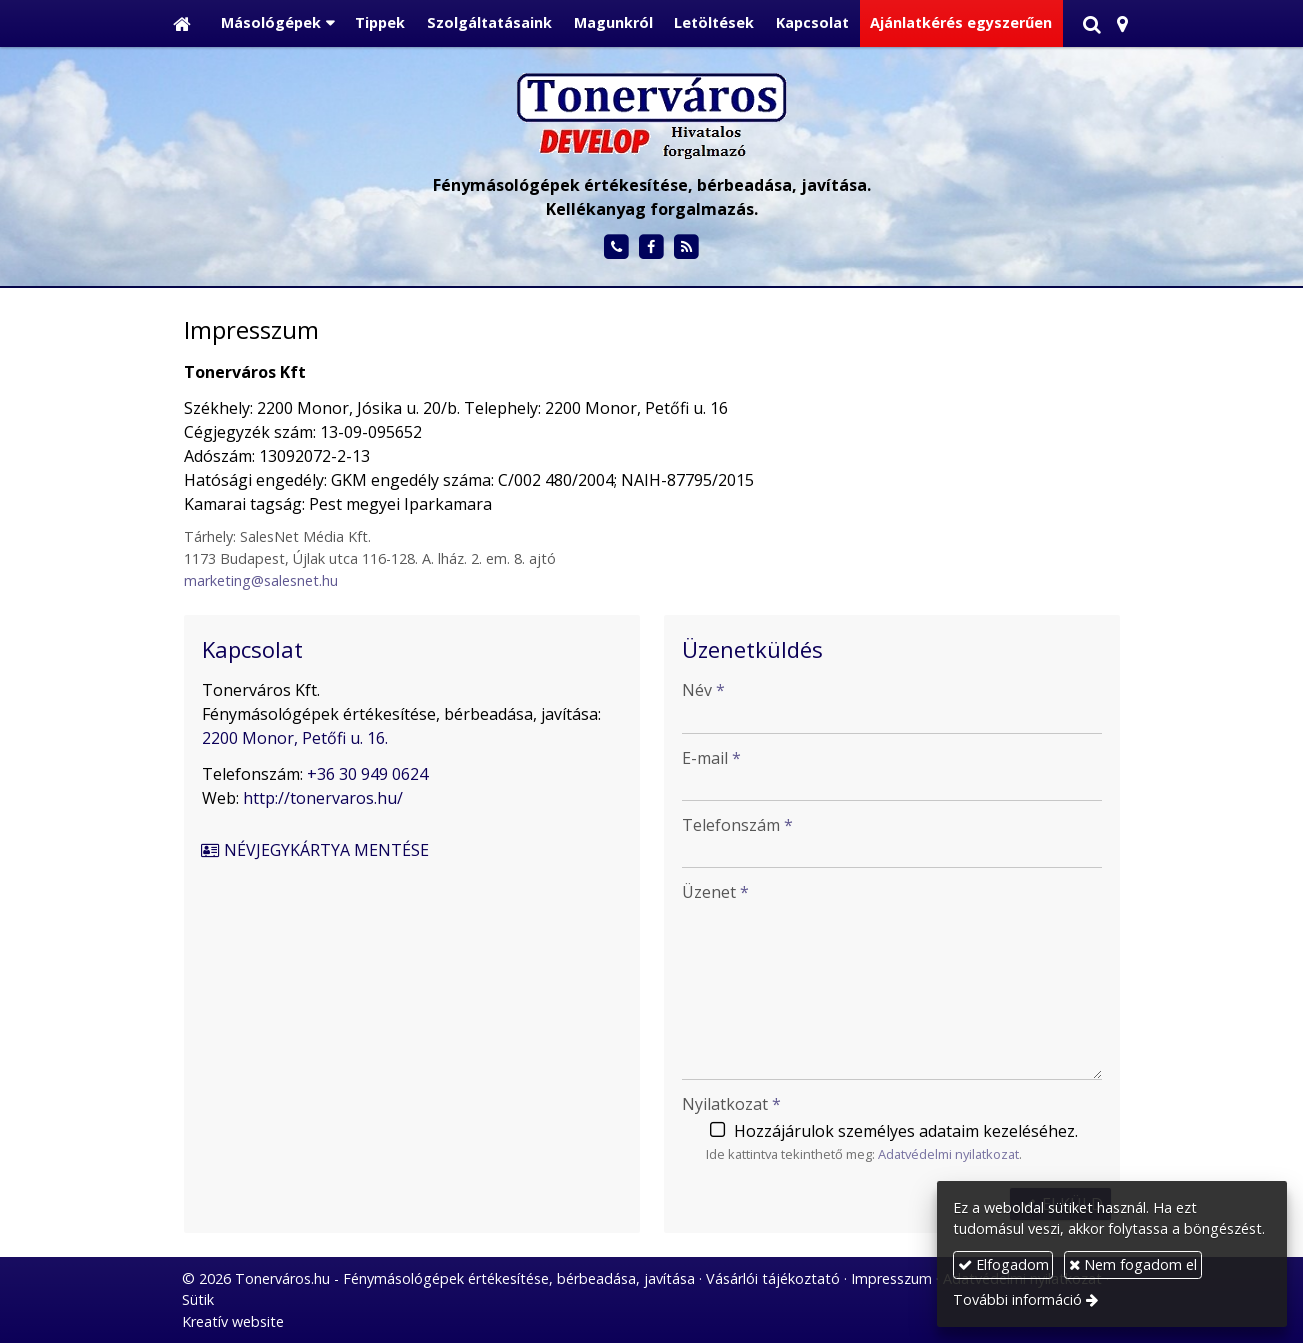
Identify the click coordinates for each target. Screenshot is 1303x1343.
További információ (1017, 1299)
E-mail (711, 758)
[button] (1123, 23)
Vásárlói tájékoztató (773, 1278)
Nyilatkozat (731, 1104)
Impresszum (891, 1278)
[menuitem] (381, 23)
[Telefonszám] (616, 247)
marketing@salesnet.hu (261, 580)
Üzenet (715, 892)
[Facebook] (651, 247)
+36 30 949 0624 (367, 774)
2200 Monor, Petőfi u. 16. (295, 738)
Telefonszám (737, 825)
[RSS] (686, 247)
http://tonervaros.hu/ (323, 798)
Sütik (198, 1299)
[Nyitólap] (182, 23)
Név (703, 690)
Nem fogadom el (1133, 1264)
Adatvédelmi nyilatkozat (948, 1154)
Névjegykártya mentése (315, 850)
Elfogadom (1003, 1264)
